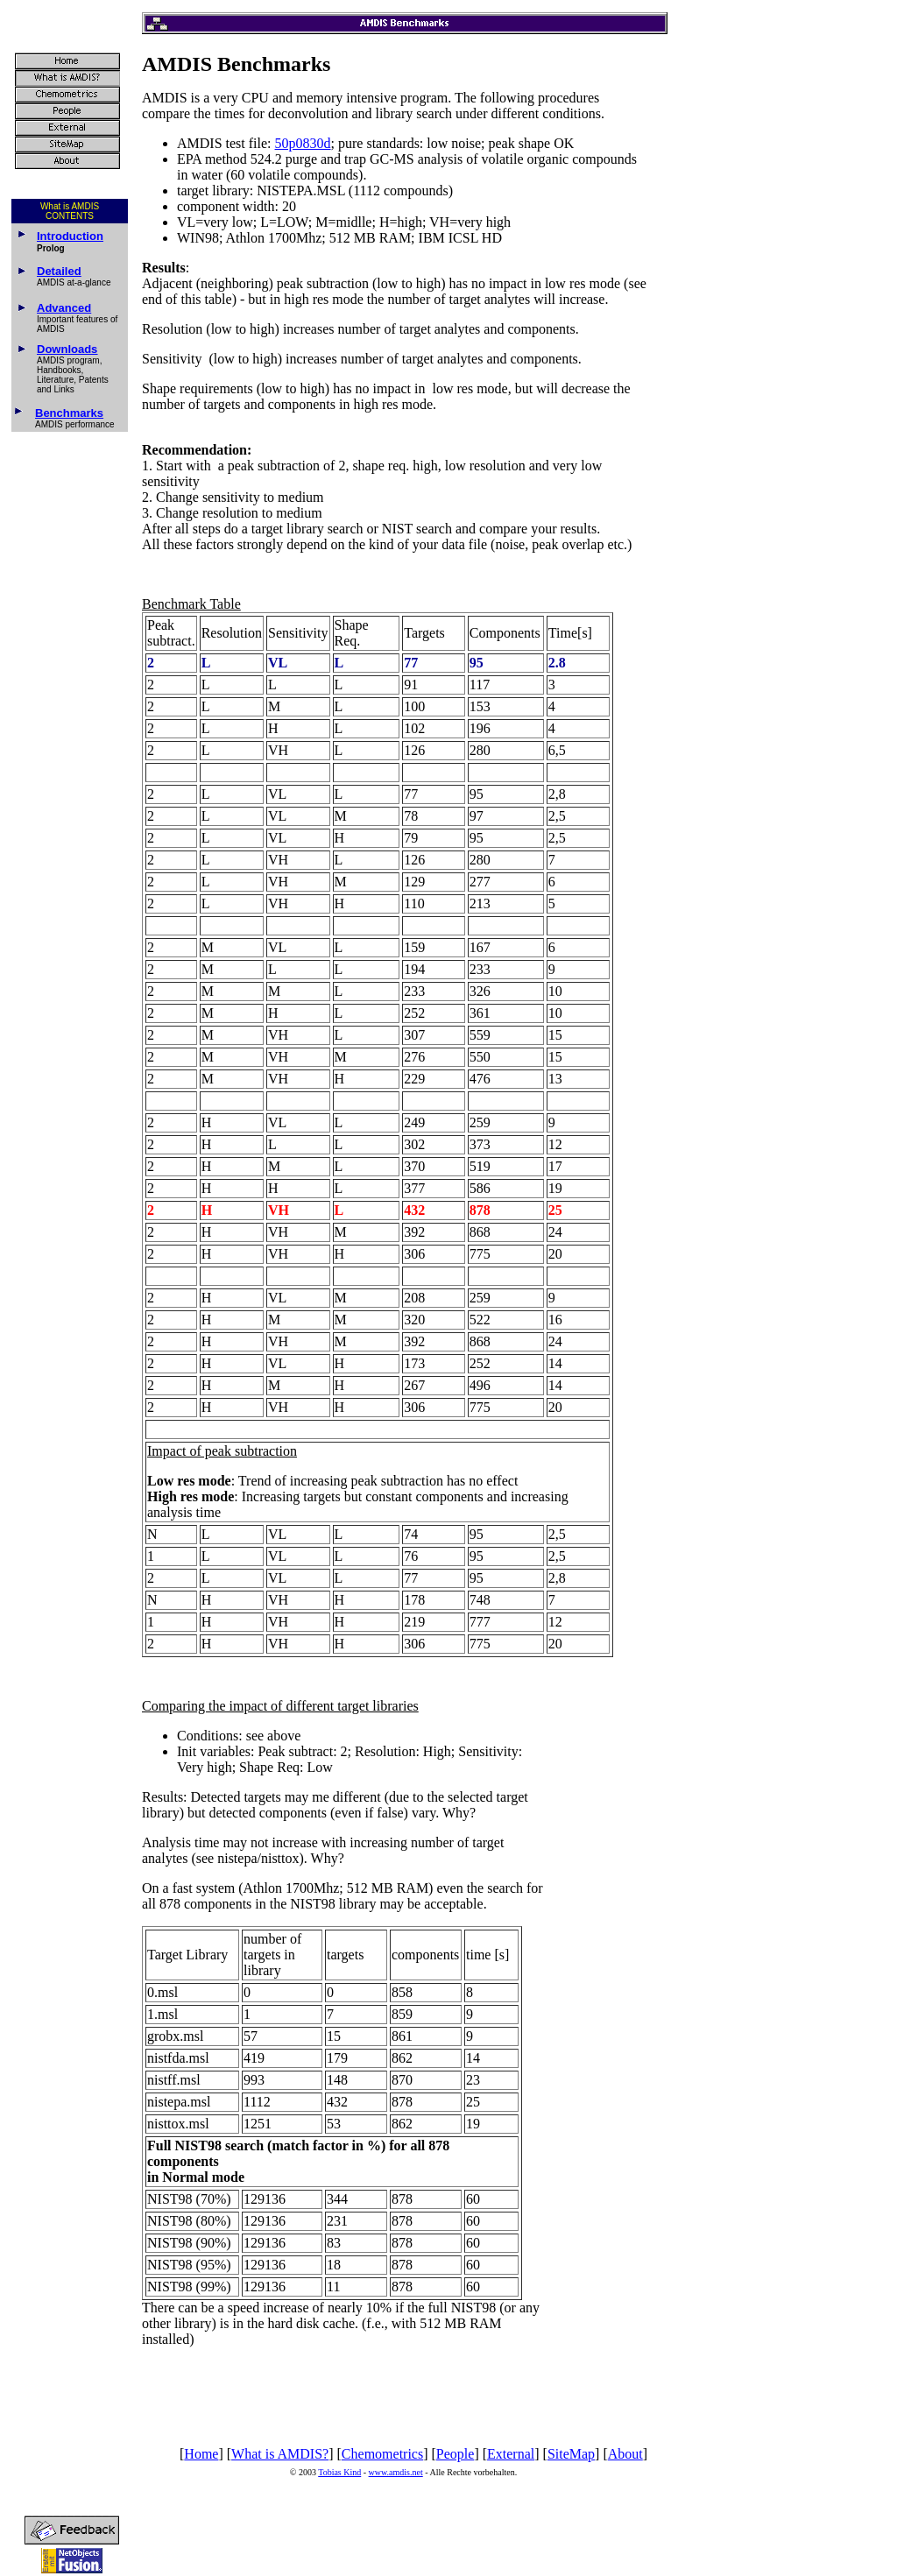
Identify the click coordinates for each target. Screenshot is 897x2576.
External (510, 2453)
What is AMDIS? (279, 2453)
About (625, 2453)
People (455, 2453)
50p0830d (303, 143)
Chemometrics (382, 2453)
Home (201, 2453)
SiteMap (571, 2453)
